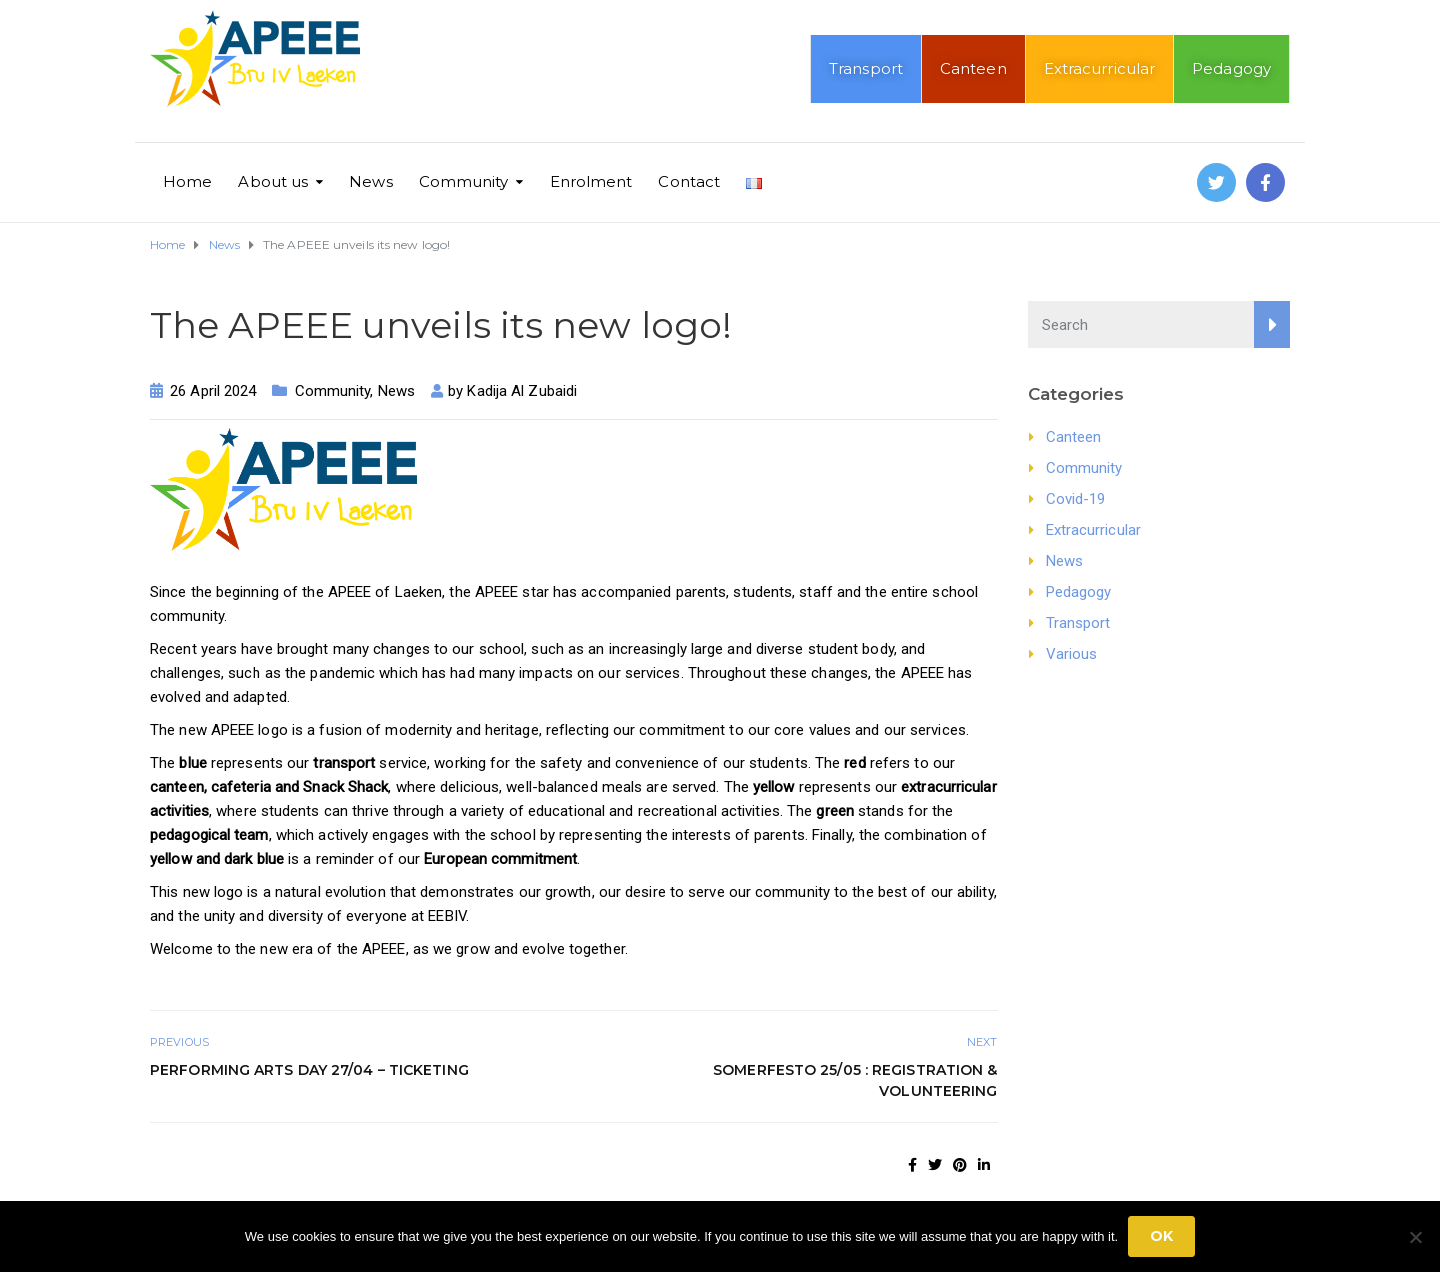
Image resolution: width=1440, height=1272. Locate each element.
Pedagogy (1231, 68)
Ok (1161, 1236)
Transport (866, 68)
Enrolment (591, 181)
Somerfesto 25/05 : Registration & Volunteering (855, 1080)
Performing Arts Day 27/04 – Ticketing (309, 1070)
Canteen (973, 68)
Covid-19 (1076, 499)
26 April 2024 (213, 391)
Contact (689, 181)
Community (464, 181)
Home (187, 181)
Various (1072, 654)
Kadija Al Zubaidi (522, 391)
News (370, 181)
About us (273, 181)
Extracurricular (1100, 68)
